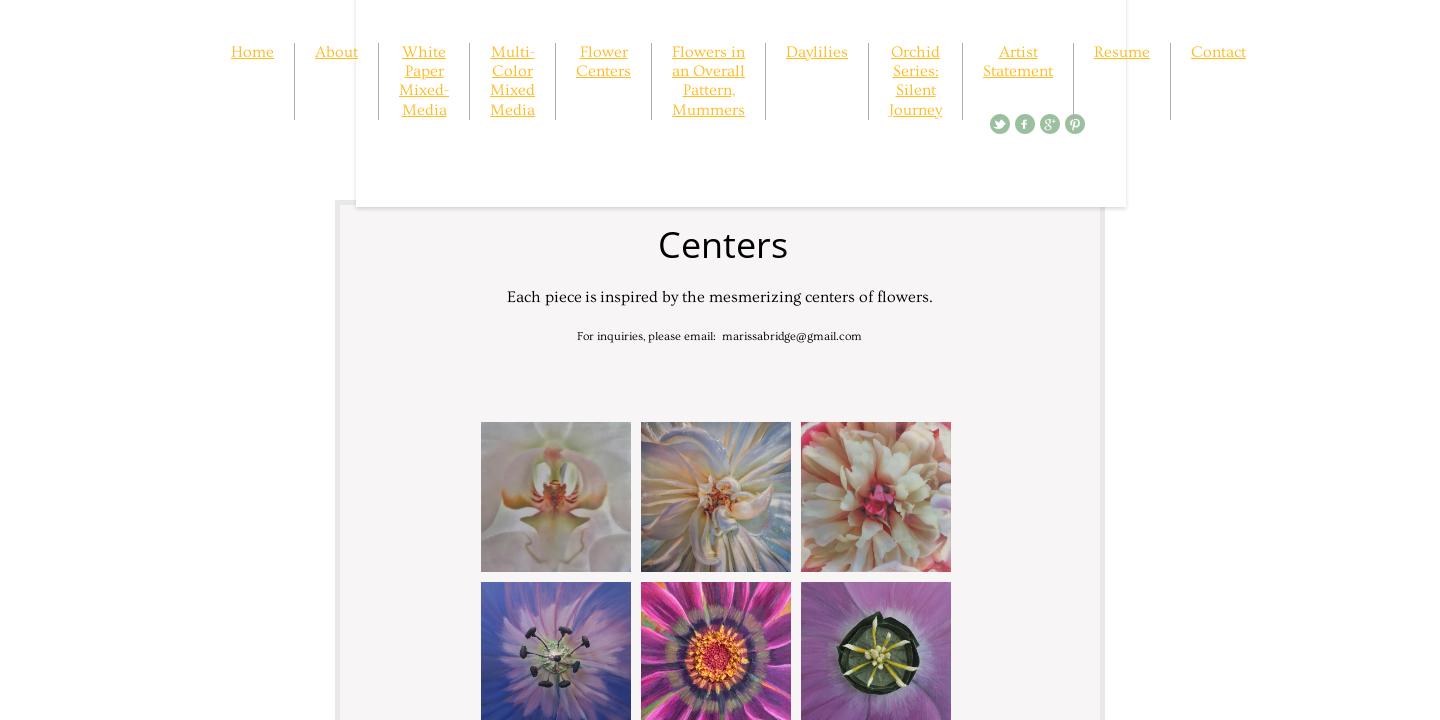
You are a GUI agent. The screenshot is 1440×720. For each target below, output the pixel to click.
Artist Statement (1018, 61)
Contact (1218, 52)
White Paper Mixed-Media (424, 81)
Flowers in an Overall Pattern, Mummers (708, 81)
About (336, 52)
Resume (1122, 52)
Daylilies (817, 52)
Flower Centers (603, 61)
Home (252, 52)
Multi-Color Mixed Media (512, 81)
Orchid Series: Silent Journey (915, 81)
